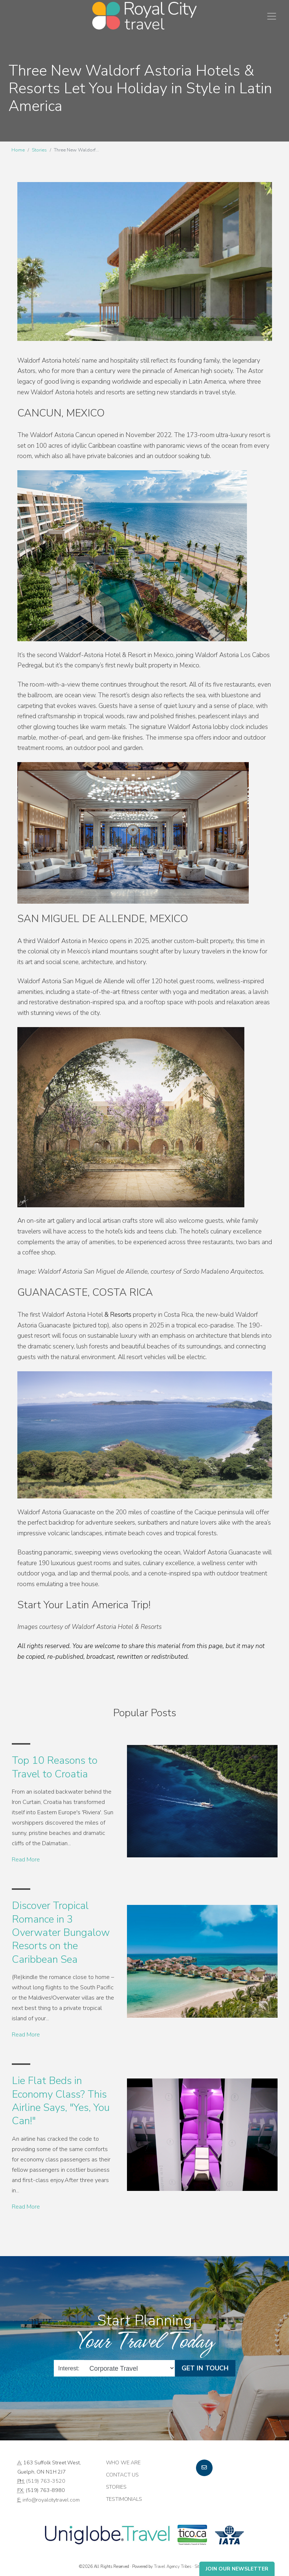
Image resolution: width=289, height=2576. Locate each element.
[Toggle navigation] (272, 16)
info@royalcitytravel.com (51, 2499)
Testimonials (124, 2499)
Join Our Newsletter (237, 2568)
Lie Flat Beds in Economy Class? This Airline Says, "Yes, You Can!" (61, 2101)
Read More (26, 1860)
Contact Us (122, 2474)
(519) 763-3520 (45, 2481)
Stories (39, 150)
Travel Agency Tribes (172, 2566)
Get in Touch (205, 2368)
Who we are (123, 2462)
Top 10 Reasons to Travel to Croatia (54, 1767)
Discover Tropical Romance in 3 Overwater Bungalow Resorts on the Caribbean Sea (61, 1932)
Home (18, 150)
